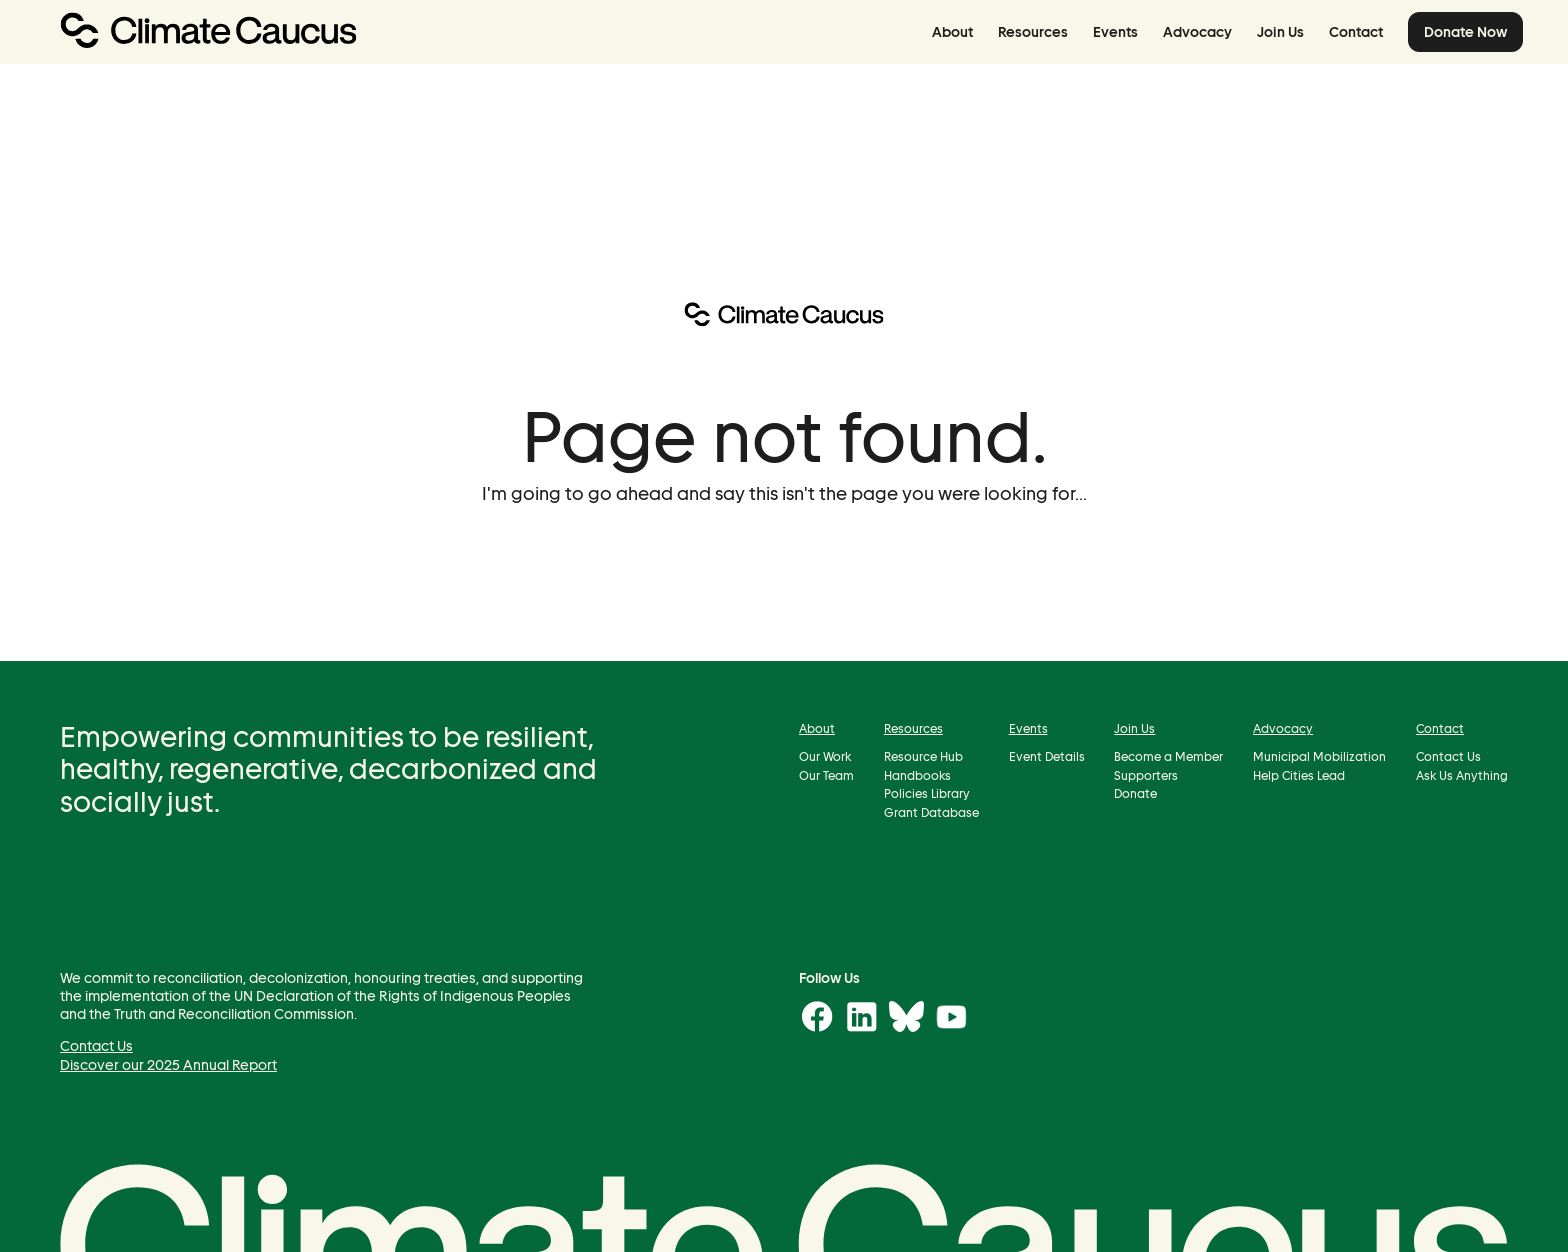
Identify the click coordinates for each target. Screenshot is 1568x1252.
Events (1115, 32)
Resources (1033, 32)
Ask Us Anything (1462, 775)
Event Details (1047, 757)
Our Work (825, 757)
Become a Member (1168, 757)
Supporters (1146, 775)
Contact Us (1448, 757)
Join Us (1280, 32)
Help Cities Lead (1299, 775)
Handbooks (917, 775)
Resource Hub (923, 757)
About (952, 32)
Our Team (826, 775)
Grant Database (931, 812)
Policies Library (927, 794)
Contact (1356, 32)
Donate (1135, 794)
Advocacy (1197, 32)
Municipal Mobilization (1319, 757)
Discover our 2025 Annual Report (168, 1065)
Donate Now (1465, 32)
